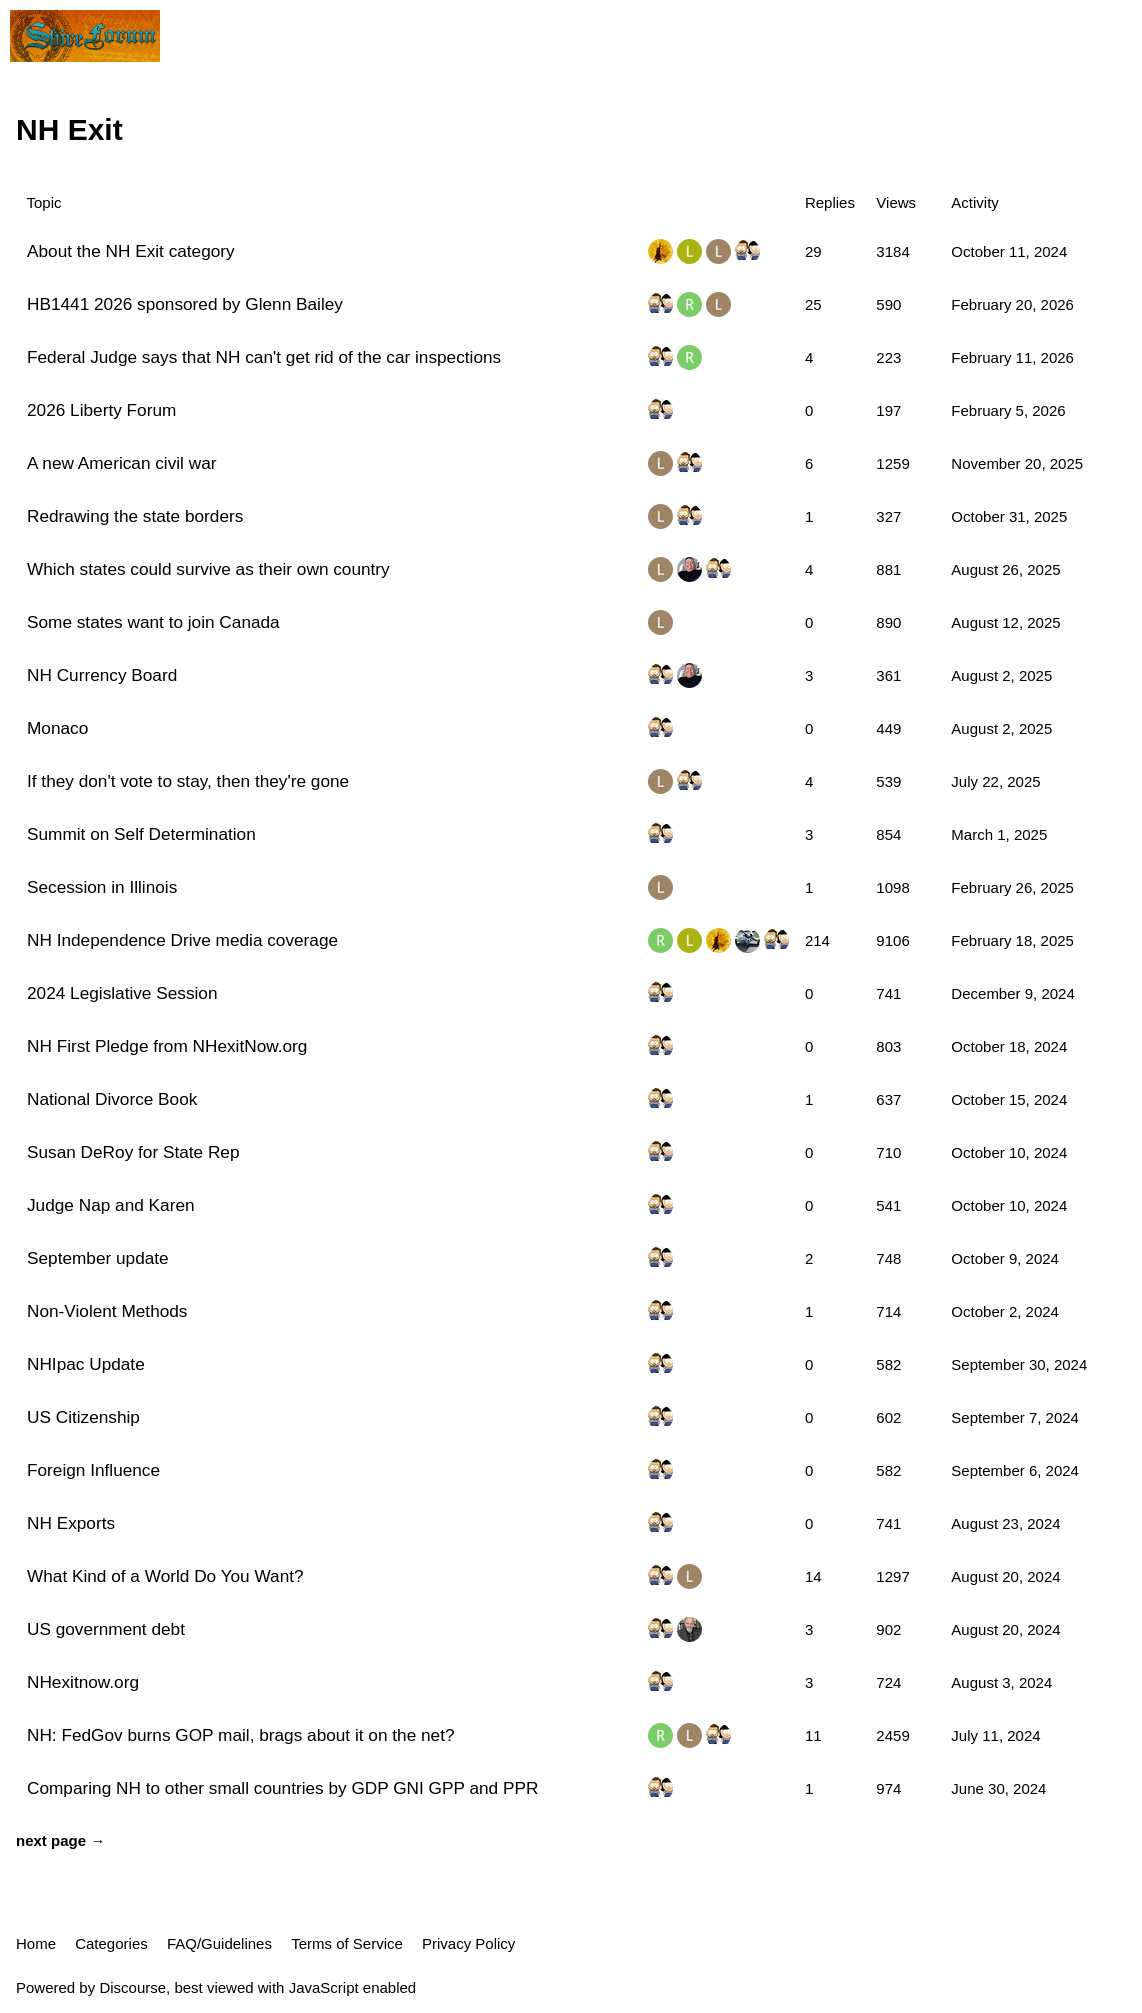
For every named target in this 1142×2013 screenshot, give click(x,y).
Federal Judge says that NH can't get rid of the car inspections (264, 357)
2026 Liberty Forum (101, 410)
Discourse (132, 1987)
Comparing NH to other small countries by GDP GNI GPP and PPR (282, 1788)
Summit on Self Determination (141, 834)
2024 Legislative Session (122, 993)
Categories (111, 1943)
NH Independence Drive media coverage (182, 940)
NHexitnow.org (83, 1682)
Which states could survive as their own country (208, 569)
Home (36, 1943)
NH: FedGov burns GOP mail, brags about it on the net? (241, 1735)
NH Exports (71, 1523)
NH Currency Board (102, 675)
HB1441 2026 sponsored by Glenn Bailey (185, 304)
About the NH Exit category (131, 251)
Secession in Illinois (102, 887)
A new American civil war (121, 463)
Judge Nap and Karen (111, 1205)
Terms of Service (347, 1943)
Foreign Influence (93, 1470)
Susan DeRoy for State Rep (133, 1152)
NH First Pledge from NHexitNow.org (167, 1046)
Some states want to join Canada (153, 622)
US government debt (106, 1629)
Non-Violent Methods (107, 1311)
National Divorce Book (112, 1099)
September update (98, 1258)
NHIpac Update (86, 1364)
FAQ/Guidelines (219, 1943)
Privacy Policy (468, 1943)
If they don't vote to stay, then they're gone (188, 781)
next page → (60, 1840)
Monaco (57, 728)
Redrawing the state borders (135, 516)
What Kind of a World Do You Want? (165, 1576)
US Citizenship (83, 1417)
